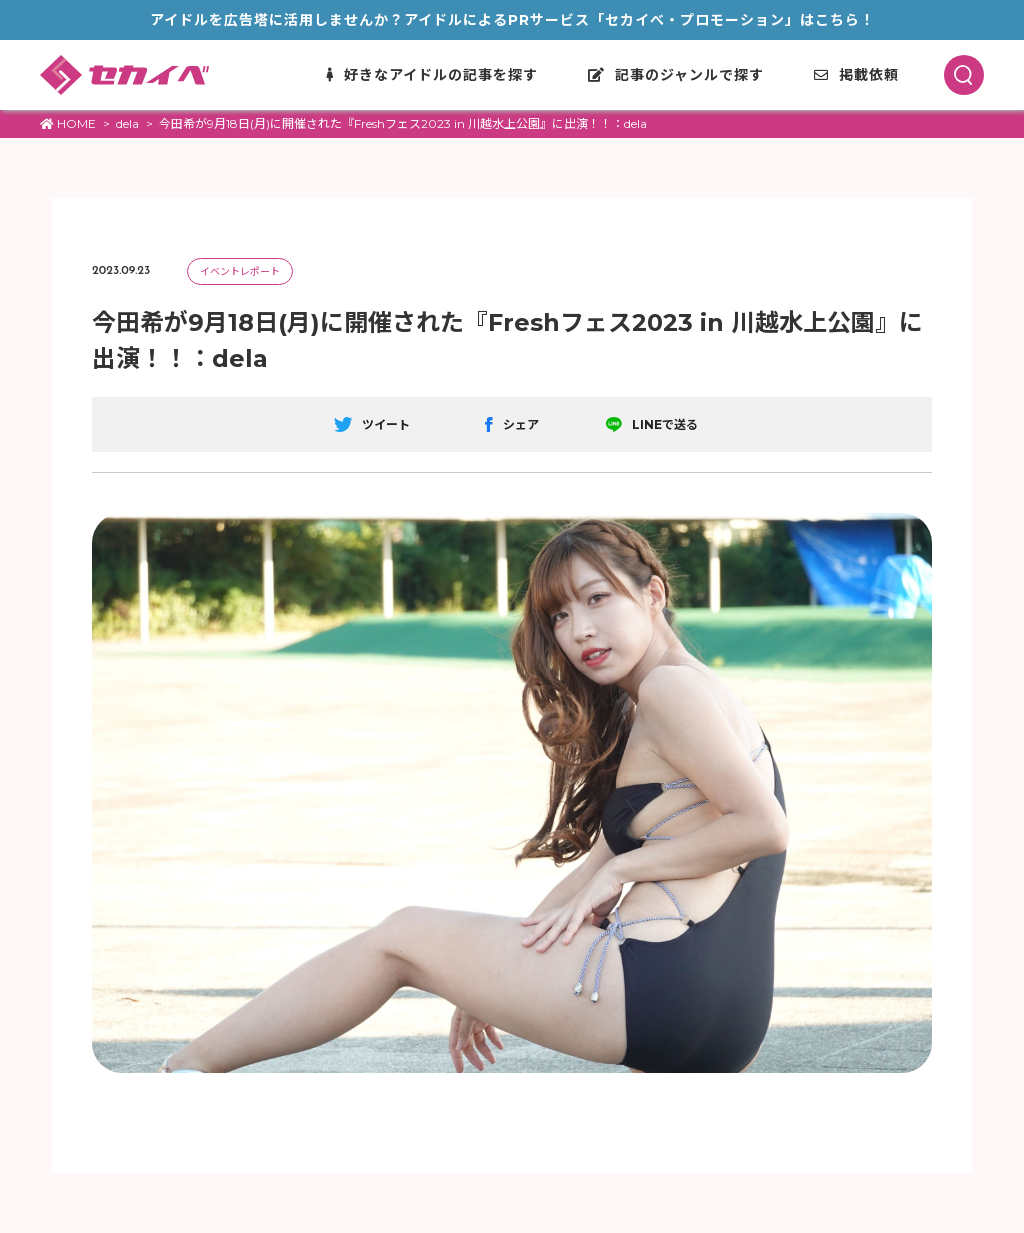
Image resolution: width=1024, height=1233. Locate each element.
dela (127, 123)
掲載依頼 (856, 75)
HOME (68, 123)
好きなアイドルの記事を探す (432, 75)
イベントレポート (240, 271)
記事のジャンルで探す (676, 75)
